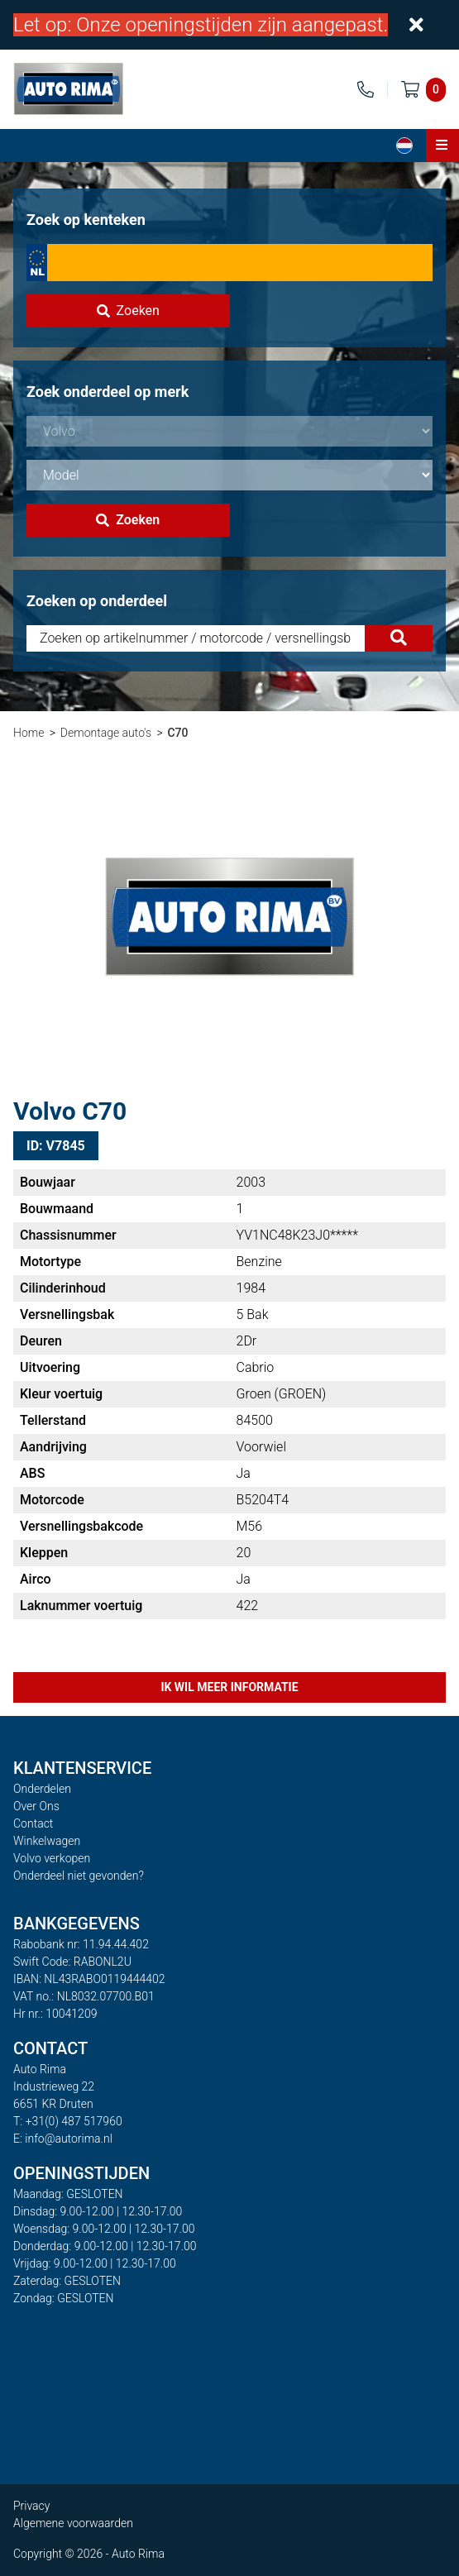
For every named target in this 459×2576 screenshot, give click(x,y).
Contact (33, 1823)
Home (28, 732)
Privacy (31, 2505)
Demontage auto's (105, 732)
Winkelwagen (46, 1840)
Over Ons (36, 1806)
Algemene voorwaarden (73, 2523)
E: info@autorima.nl (62, 2138)
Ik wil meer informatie (229, 1687)
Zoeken (128, 310)
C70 (177, 732)
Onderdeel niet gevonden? (78, 1875)
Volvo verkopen (51, 1858)
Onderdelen (42, 1788)
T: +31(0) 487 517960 (67, 2121)
